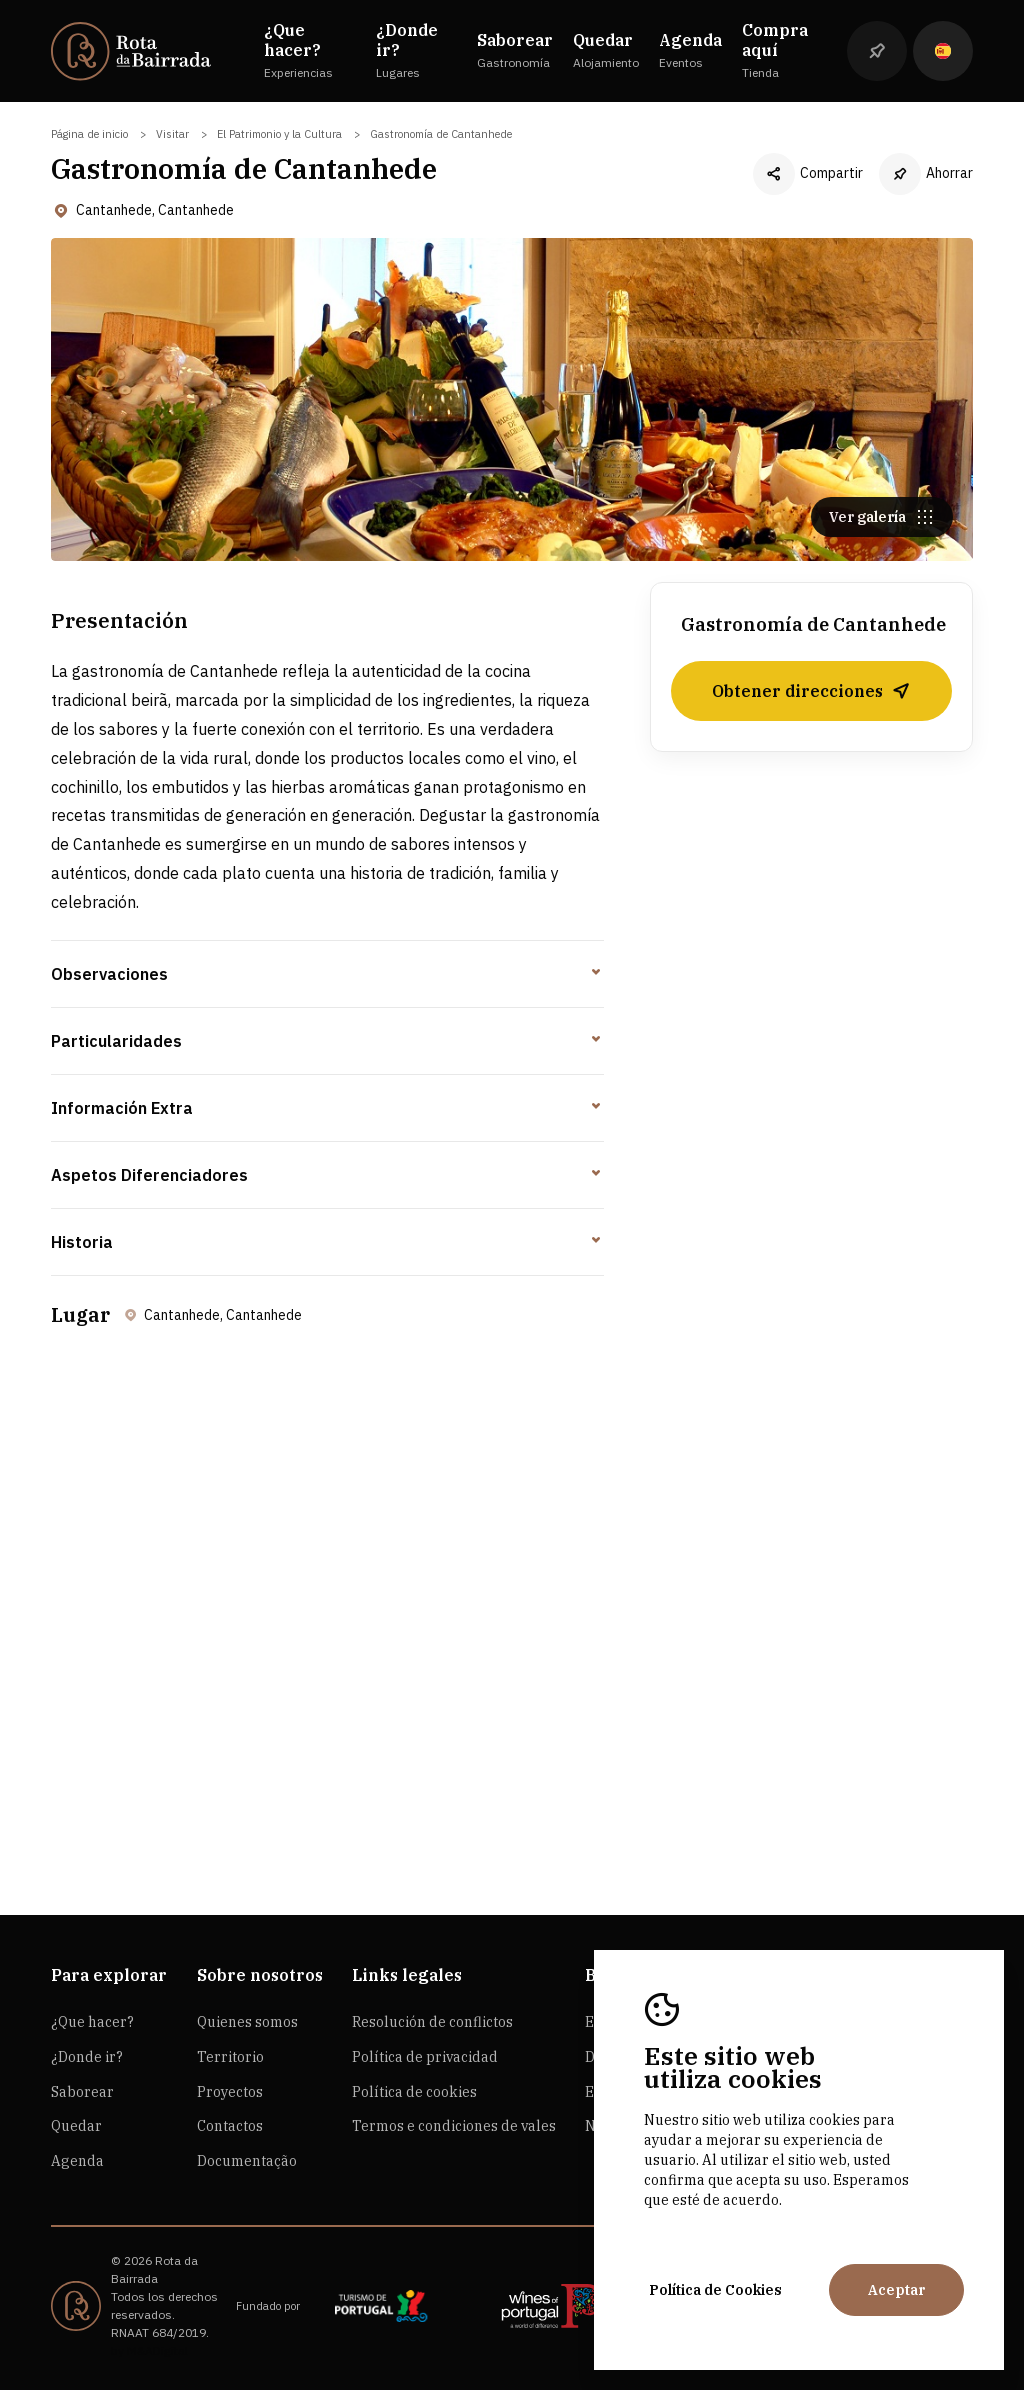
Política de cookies (414, 2092)
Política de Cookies (715, 2290)
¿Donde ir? (87, 2057)
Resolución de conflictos (432, 2022)
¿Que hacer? (92, 2022)
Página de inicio (89, 134)
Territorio (230, 2057)
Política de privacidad (425, 2057)
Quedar (76, 2126)
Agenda (77, 2161)
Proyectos (230, 2092)
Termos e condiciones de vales (454, 2126)
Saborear (82, 2092)
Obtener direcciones (811, 691)
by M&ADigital (149, 2350)
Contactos (230, 2126)
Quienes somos (247, 2022)
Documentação (247, 2161)
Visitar (172, 134)
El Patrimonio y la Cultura (279, 134)
